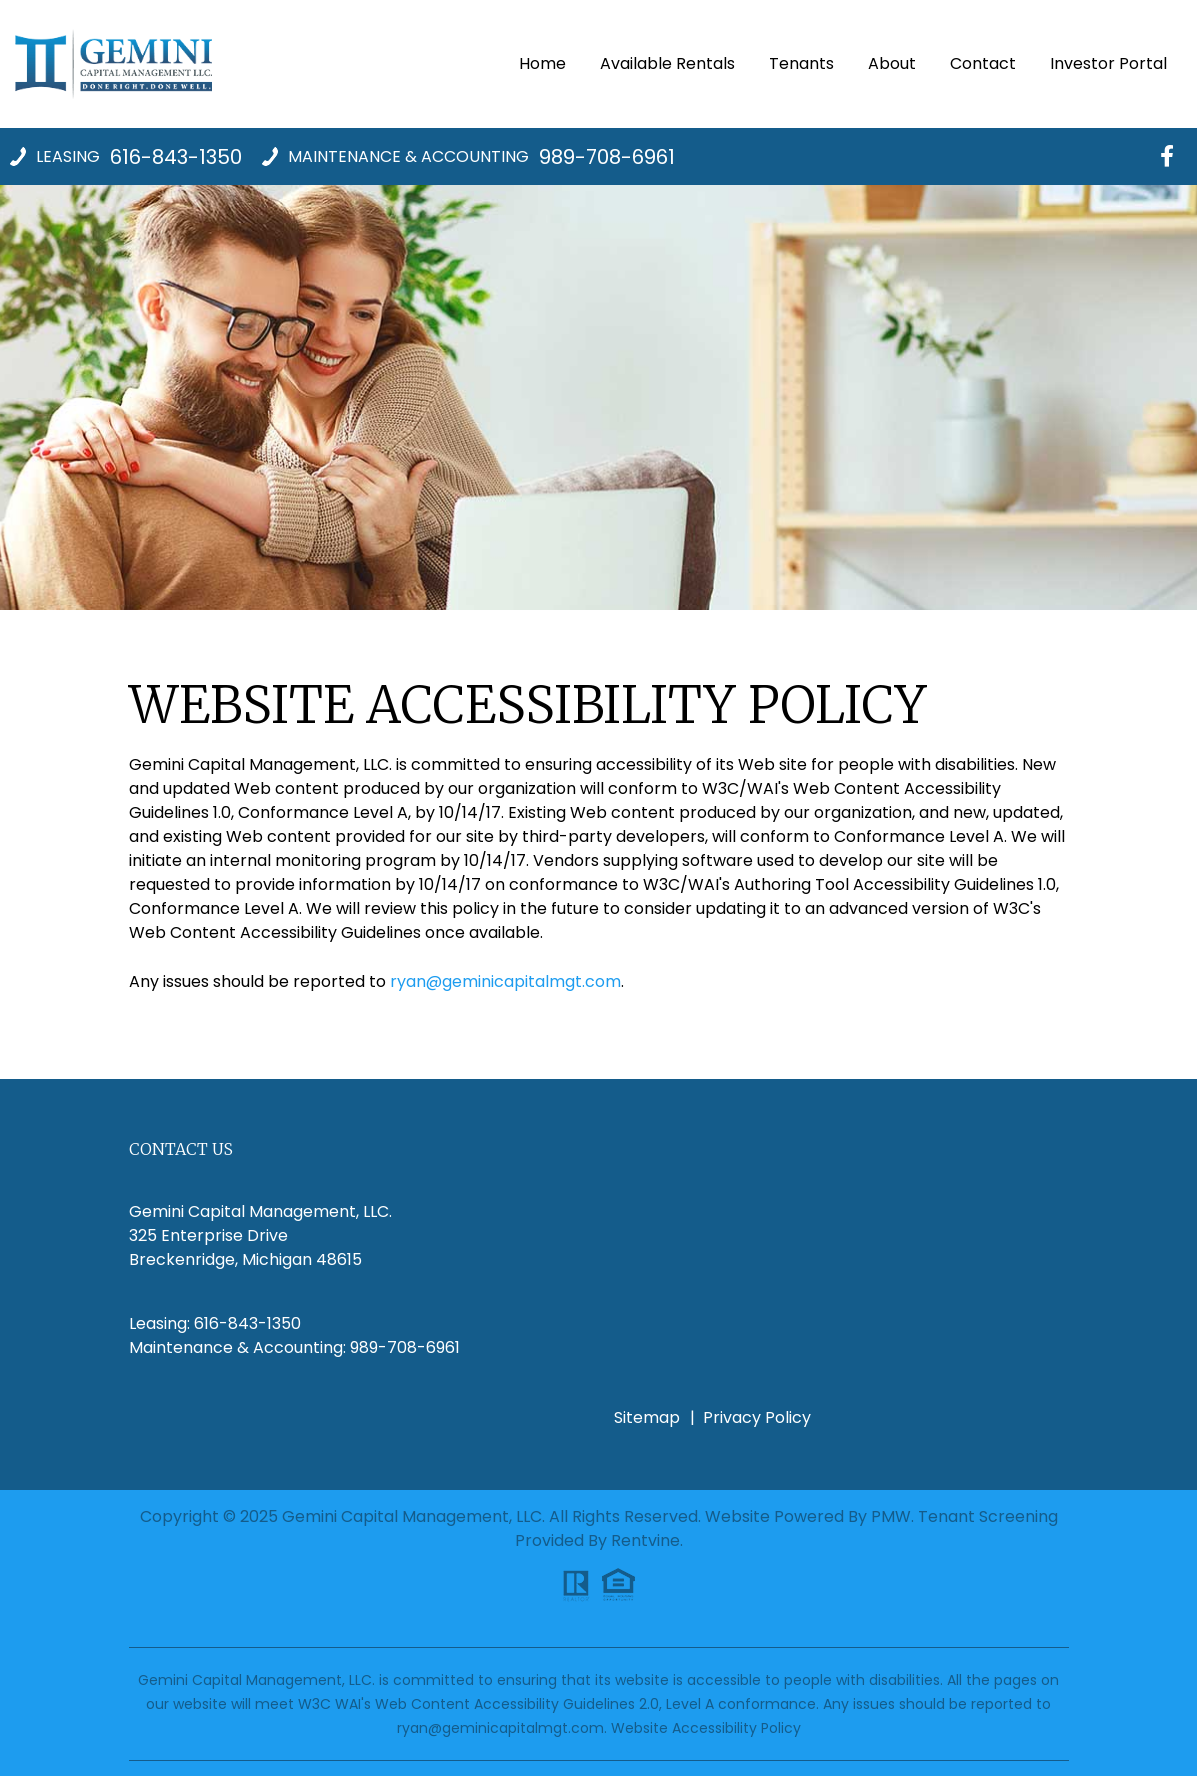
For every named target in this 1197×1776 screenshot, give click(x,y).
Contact (983, 63)
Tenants (801, 63)
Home (542, 63)
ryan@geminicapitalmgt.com (505, 981)
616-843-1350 (176, 157)
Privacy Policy (757, 1417)
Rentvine (645, 1540)
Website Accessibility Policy (706, 1728)
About (892, 63)
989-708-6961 (607, 157)
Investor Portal (1108, 63)
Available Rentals (667, 63)
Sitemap (647, 1417)
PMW (891, 1516)
